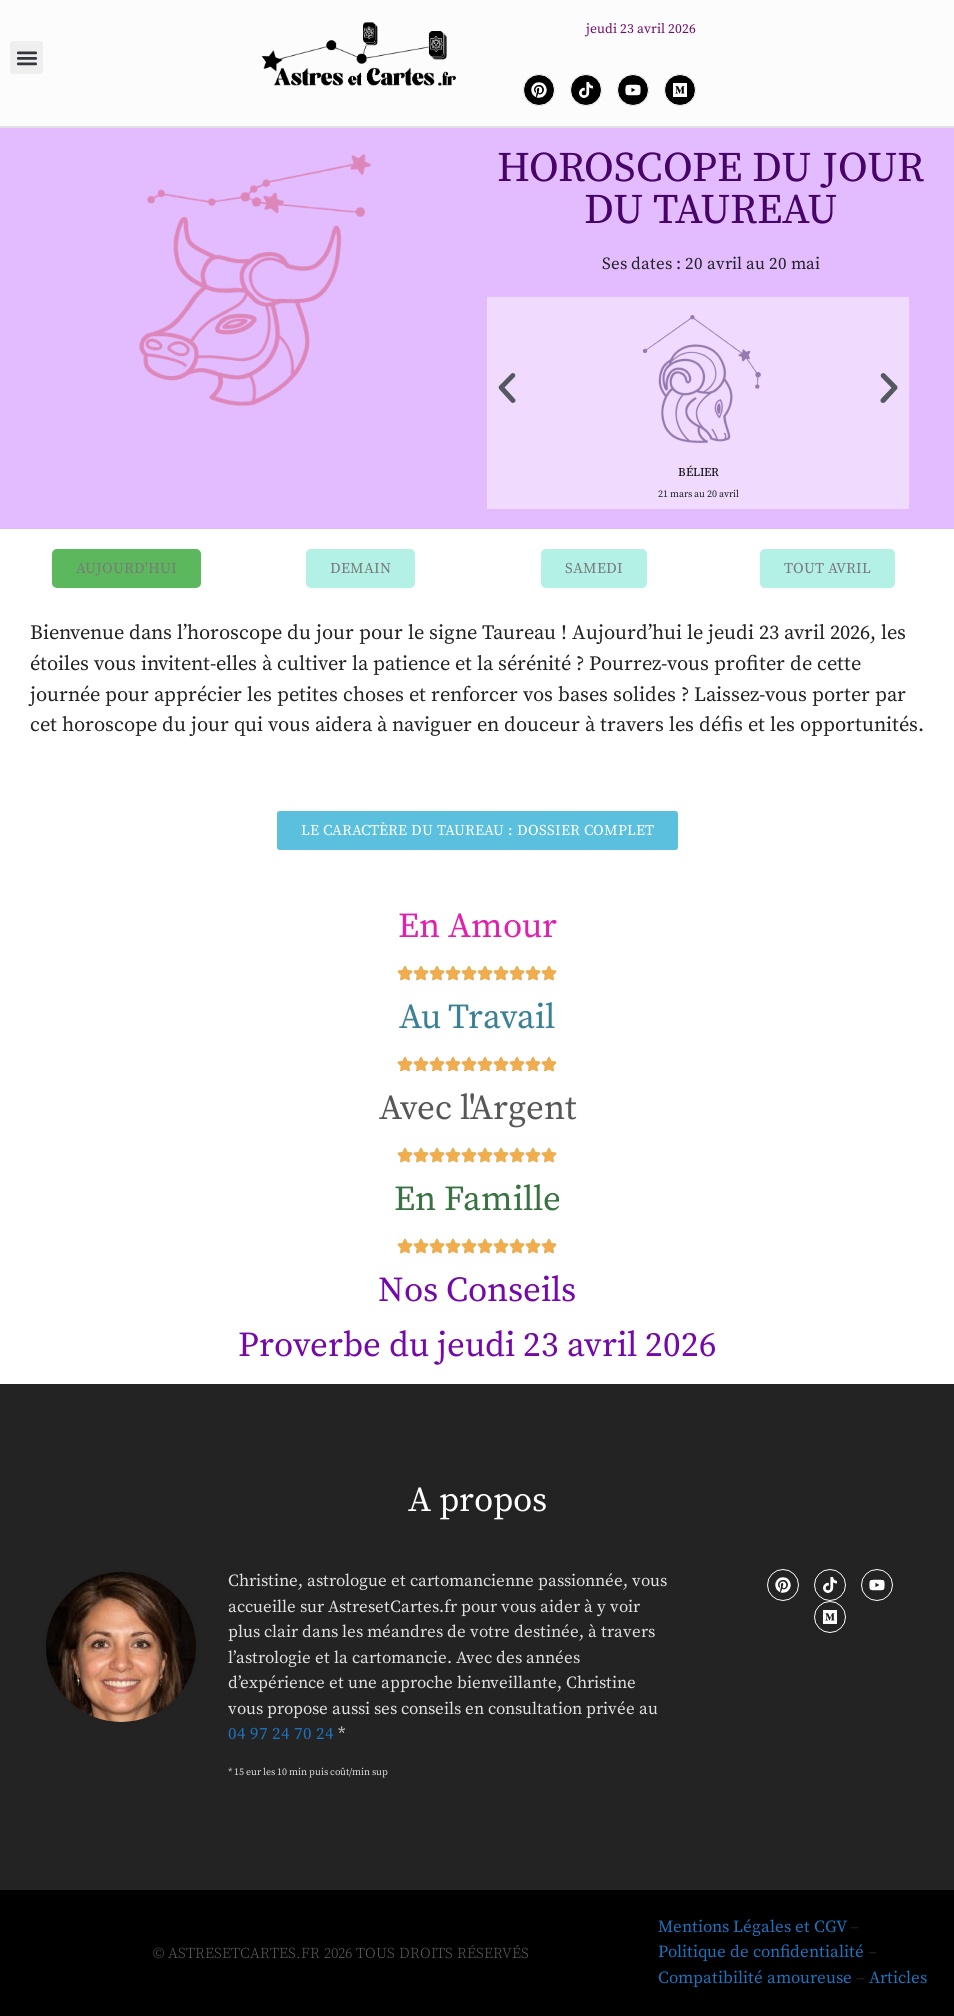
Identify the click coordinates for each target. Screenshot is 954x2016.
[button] (26, 57)
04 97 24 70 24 (281, 1734)
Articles (898, 1978)
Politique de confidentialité (761, 1952)
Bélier (698, 472)
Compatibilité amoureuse (755, 1978)
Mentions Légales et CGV (752, 1927)
